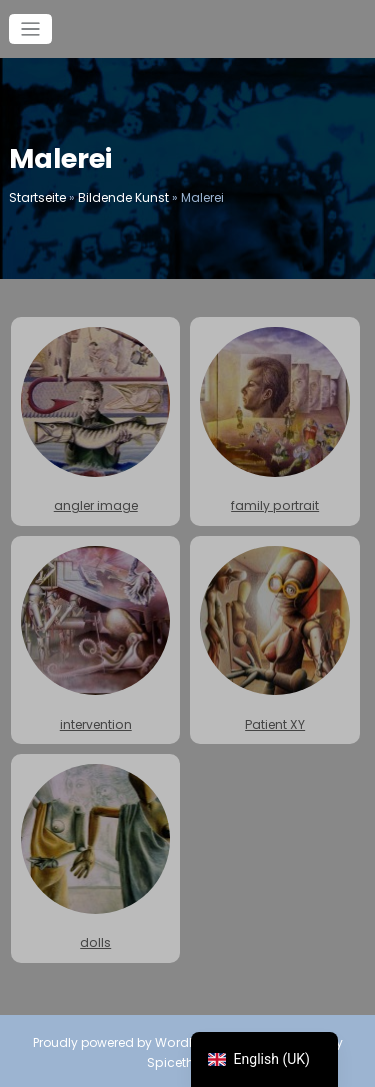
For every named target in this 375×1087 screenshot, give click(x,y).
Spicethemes (188, 1059)
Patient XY (274, 638)
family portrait (274, 420)
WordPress (188, 1040)
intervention (95, 638)
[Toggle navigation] (30, 29)
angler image (95, 420)
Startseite (37, 197)
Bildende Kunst (123, 197)
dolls (95, 856)
